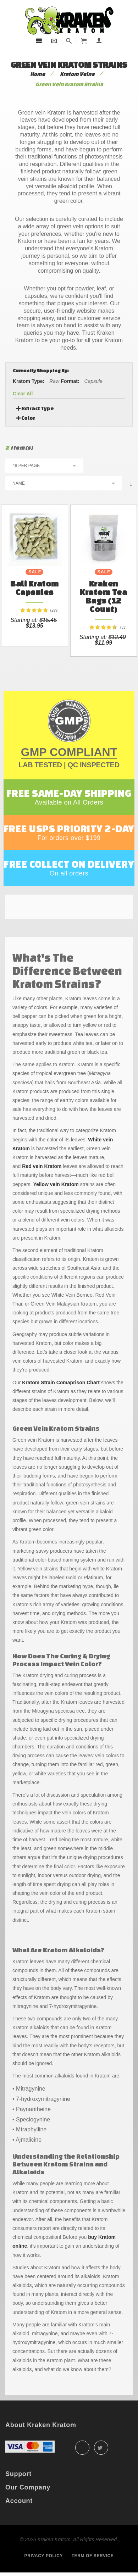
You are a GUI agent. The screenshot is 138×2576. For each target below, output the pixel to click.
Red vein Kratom (41, 1166)
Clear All (23, 393)
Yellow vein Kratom (55, 1184)
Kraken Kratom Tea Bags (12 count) (103, 596)
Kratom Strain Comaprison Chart (61, 1382)
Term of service (93, 2555)
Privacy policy (43, 2555)
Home (37, 74)
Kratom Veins (77, 74)
